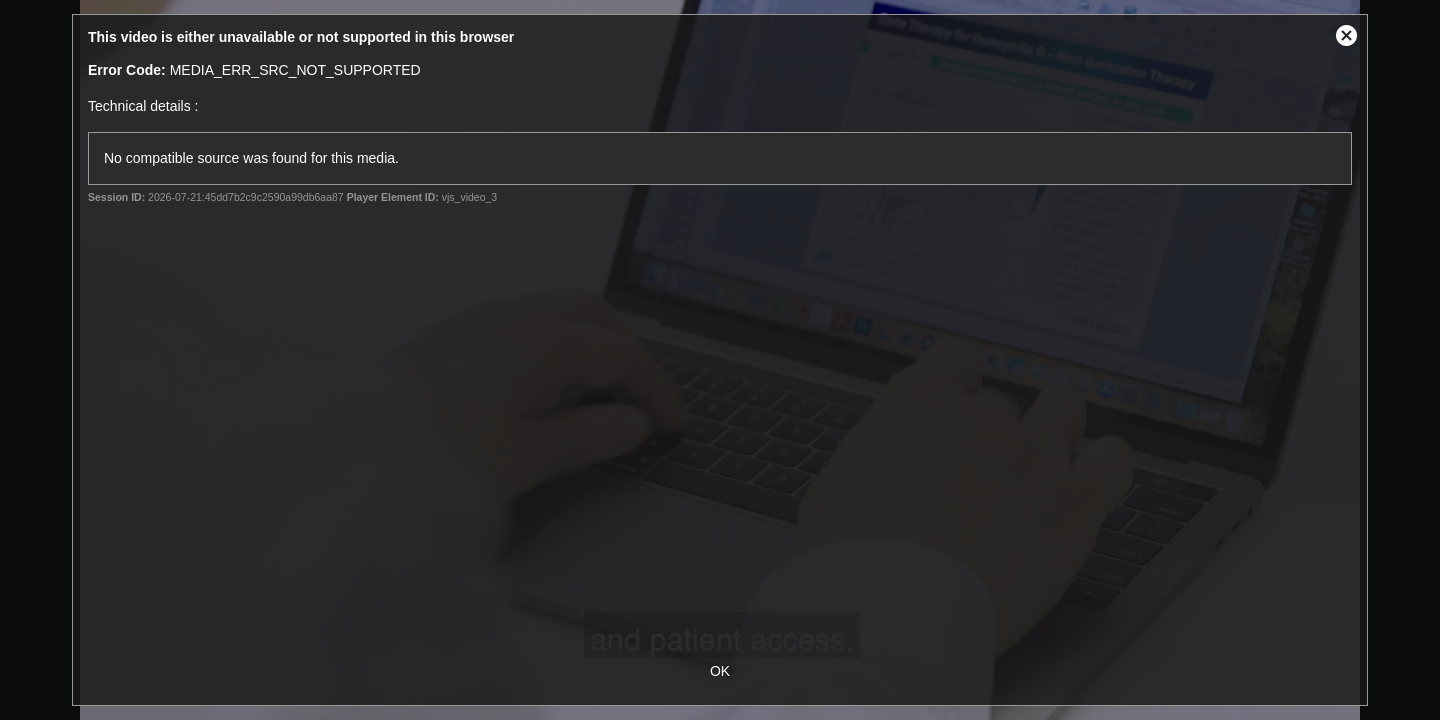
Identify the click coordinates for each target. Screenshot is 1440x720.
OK (720, 671)
